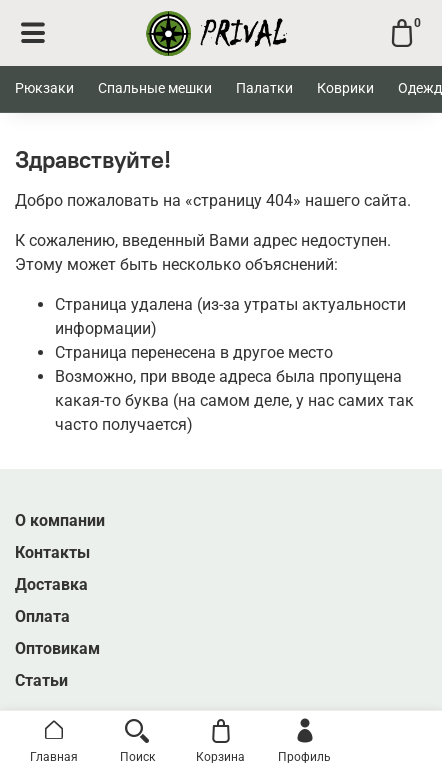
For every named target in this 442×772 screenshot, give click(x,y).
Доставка (51, 584)
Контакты (52, 552)
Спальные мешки (155, 88)
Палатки (264, 88)
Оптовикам (57, 648)
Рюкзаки (44, 88)
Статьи (41, 680)
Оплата (42, 616)
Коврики (345, 88)
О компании (60, 520)
